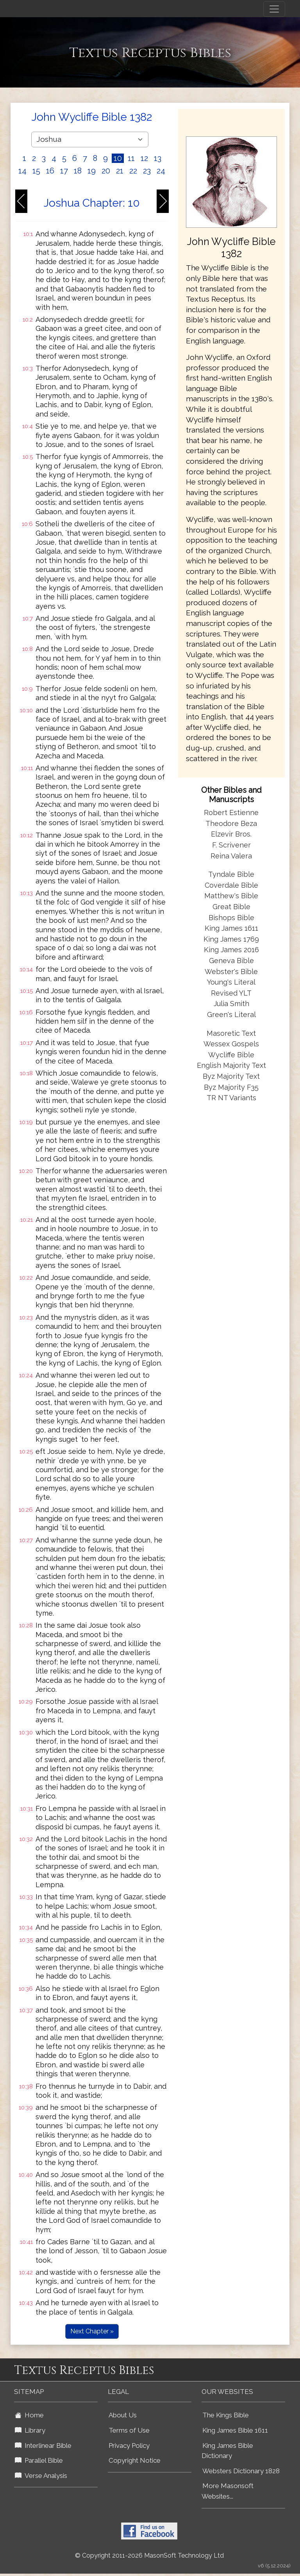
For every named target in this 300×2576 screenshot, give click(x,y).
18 (78, 170)
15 (36, 170)
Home (29, 2415)
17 (64, 170)
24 (161, 170)
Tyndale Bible (231, 874)
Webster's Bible (231, 971)
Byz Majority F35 (231, 1087)
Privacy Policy (129, 2445)
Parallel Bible (39, 2460)
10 (118, 158)
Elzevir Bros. (231, 834)
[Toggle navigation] (274, 9)
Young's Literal (231, 982)
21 (119, 170)
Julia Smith (231, 1003)
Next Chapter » (92, 2331)
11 (131, 158)
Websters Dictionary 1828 (241, 2471)
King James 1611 (231, 928)
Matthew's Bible (231, 896)
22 (133, 170)
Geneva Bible (231, 960)
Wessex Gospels (231, 1044)
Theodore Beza (231, 823)
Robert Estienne (231, 812)
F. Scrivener (231, 845)
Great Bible (231, 907)
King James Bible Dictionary (227, 2451)
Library (30, 2430)
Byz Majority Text (231, 1076)
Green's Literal (231, 1014)
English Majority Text (231, 1065)
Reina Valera (231, 856)
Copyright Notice (135, 2460)
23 (147, 170)
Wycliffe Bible (231, 1055)
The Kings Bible (225, 2415)
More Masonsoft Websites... (228, 2491)
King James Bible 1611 (235, 2430)
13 (157, 158)
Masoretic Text (231, 1033)
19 (92, 170)
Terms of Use (129, 2430)
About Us (123, 2415)
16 (50, 170)
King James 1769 (231, 939)
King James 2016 (231, 950)
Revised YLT (231, 993)
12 (144, 158)
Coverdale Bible (231, 885)
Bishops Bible (231, 917)
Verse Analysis (41, 2475)
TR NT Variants (231, 1098)
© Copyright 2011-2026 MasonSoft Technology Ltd (149, 2555)
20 (106, 170)
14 (22, 170)
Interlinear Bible (43, 2445)
